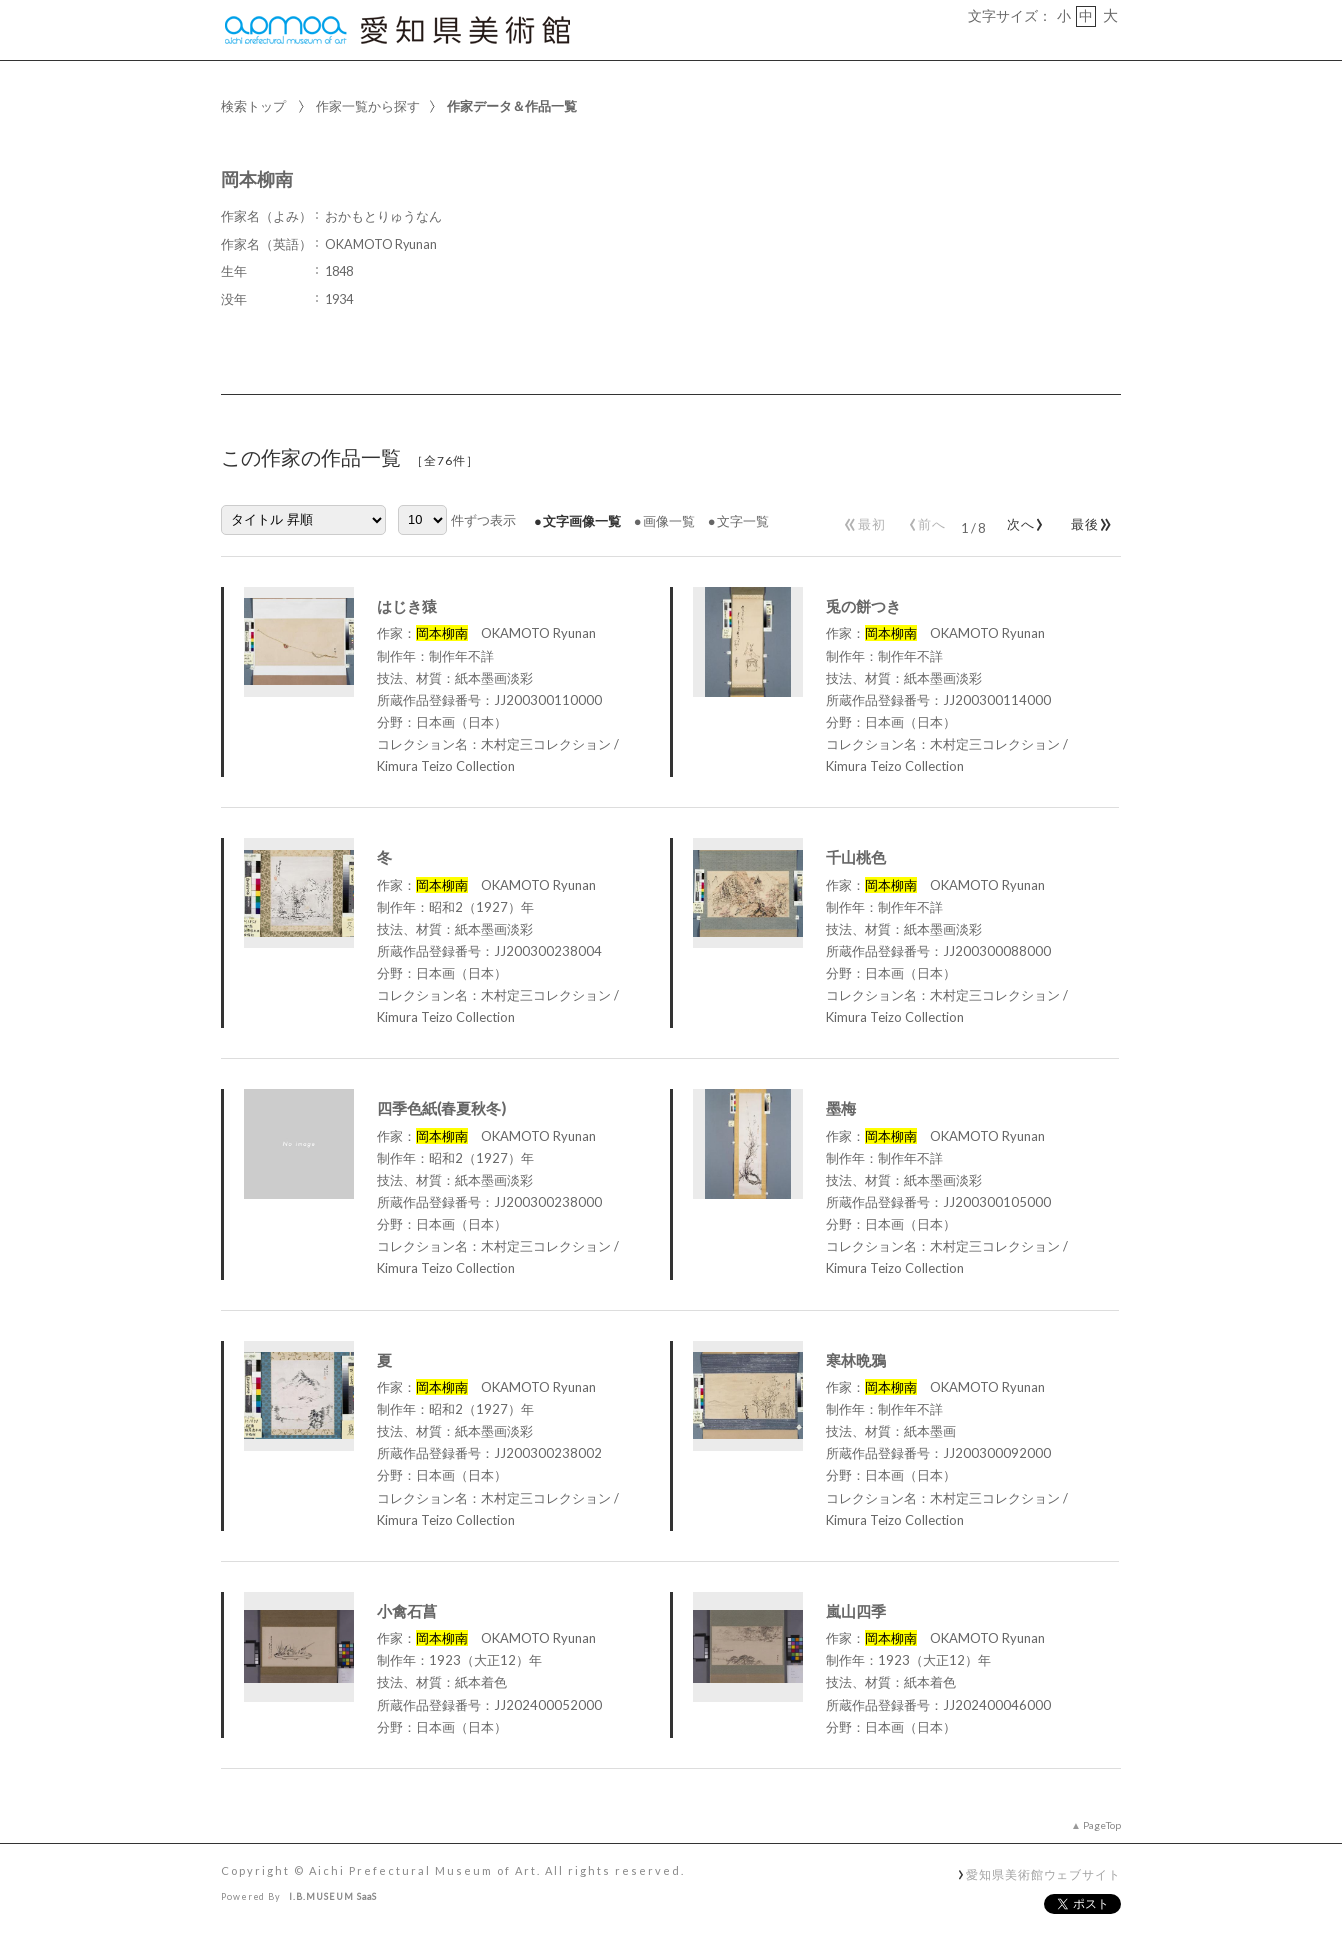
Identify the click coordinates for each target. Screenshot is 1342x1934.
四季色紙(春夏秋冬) (441, 1108)
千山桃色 (856, 857)
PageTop (1102, 1825)
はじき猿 (407, 606)
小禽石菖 (407, 1611)
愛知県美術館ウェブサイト (1043, 1874)
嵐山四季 (856, 1611)
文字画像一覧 (582, 521)
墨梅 (841, 1108)
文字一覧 (743, 521)
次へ (1022, 520)
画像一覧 (669, 521)
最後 (1088, 520)
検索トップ (253, 106)
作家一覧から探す (368, 106)
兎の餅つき (863, 606)
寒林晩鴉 (856, 1360)
